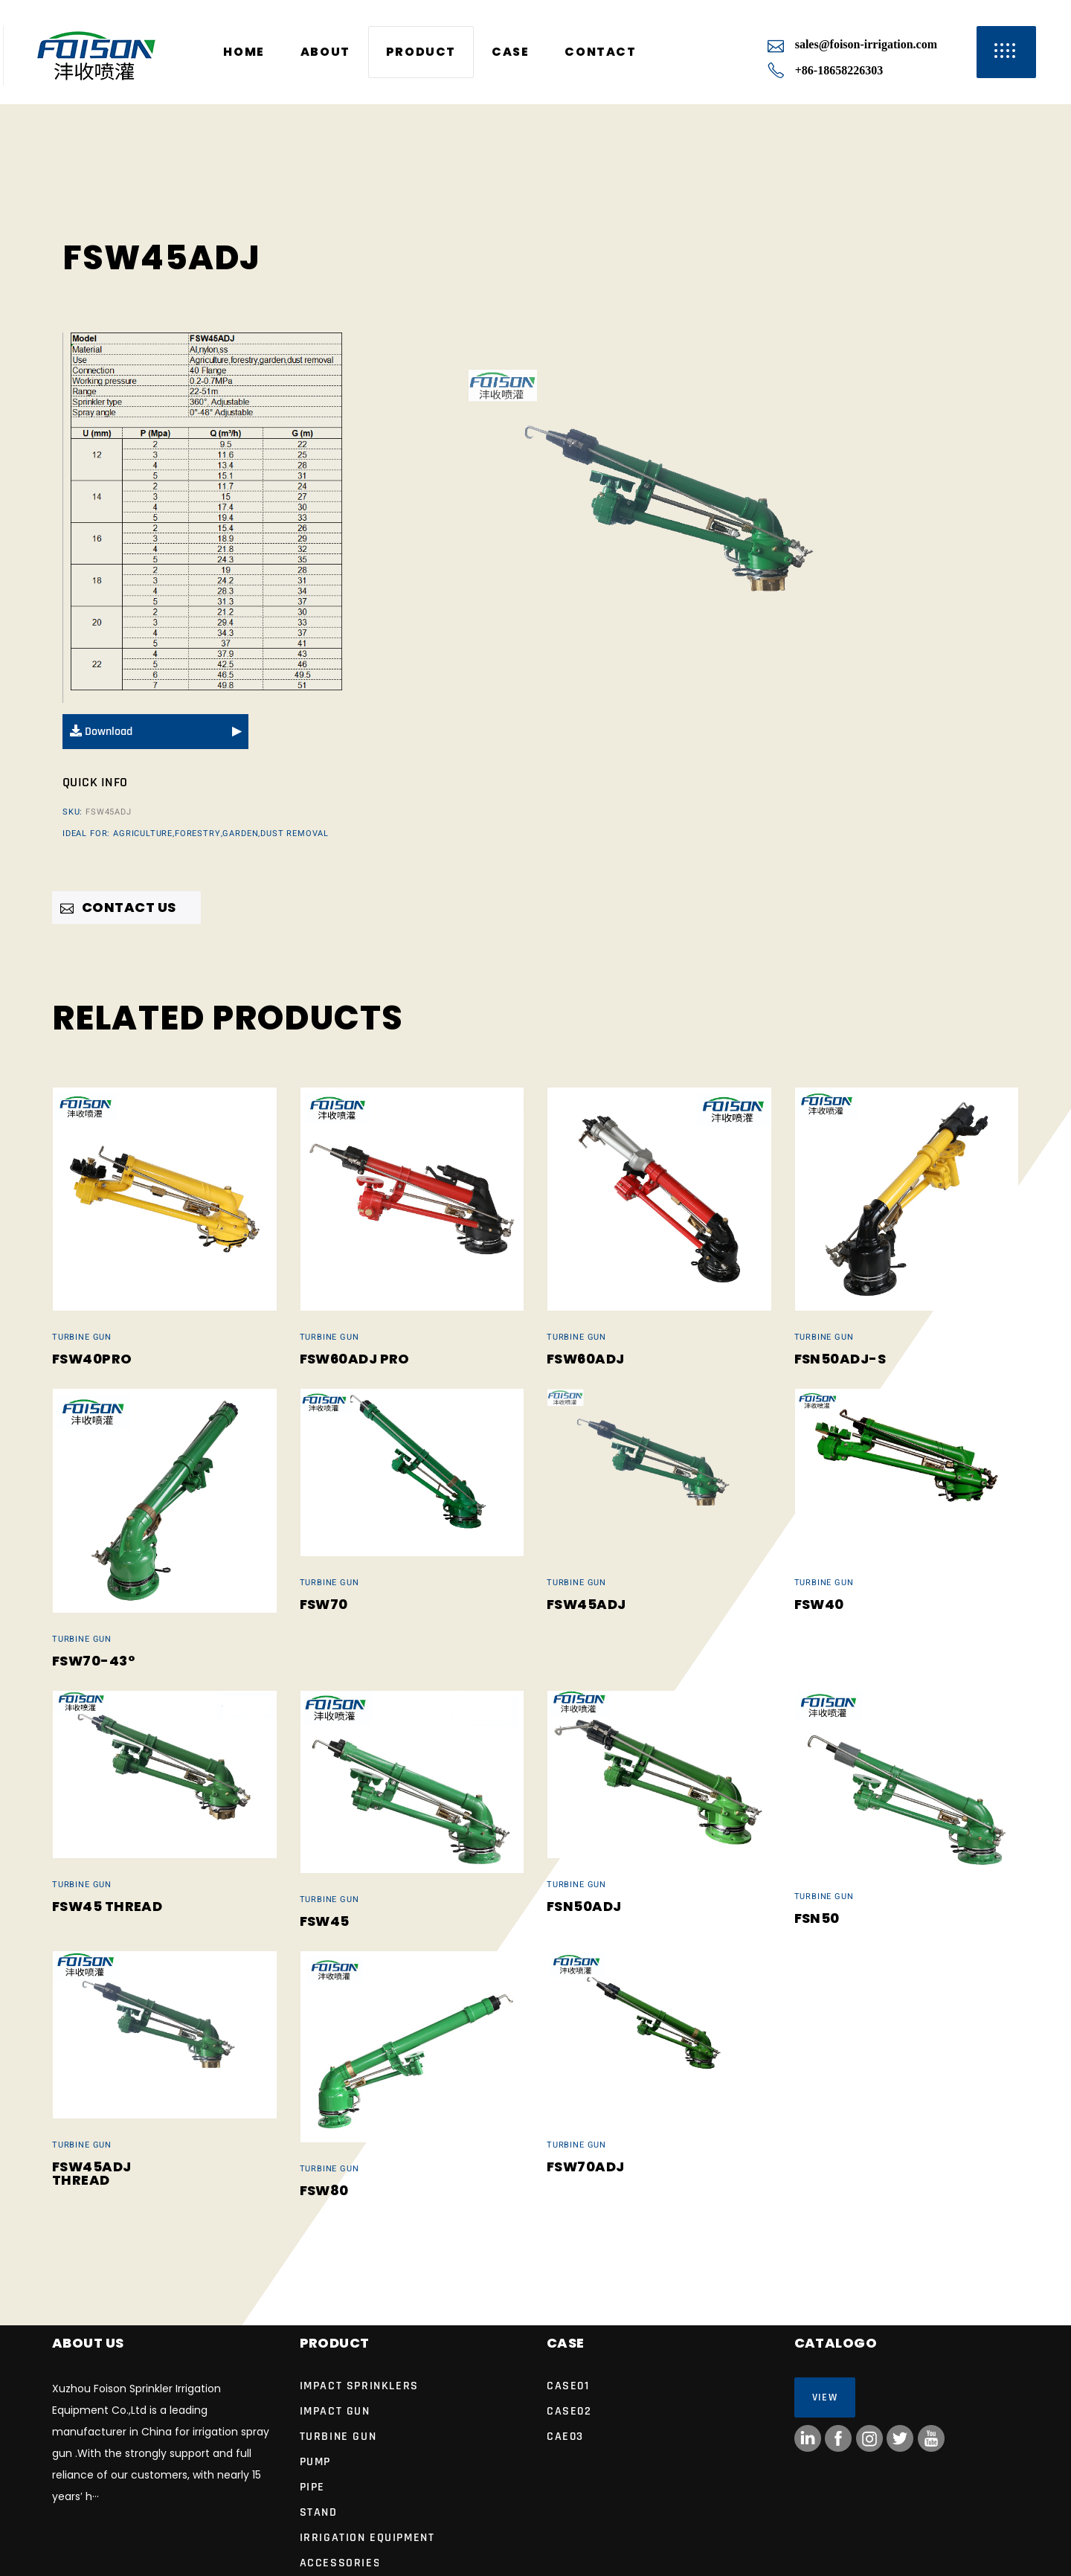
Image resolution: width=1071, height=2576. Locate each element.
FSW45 (325, 1921)
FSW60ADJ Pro (355, 1358)
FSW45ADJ (586, 1604)
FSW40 (819, 1604)
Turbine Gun (82, 1337)
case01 (568, 2386)
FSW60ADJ (586, 1358)
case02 (569, 2411)
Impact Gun (335, 2411)
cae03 (565, 2436)
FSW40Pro (92, 1358)
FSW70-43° (93, 1660)
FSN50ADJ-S (840, 1358)
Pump (315, 2462)
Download (101, 731)
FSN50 (817, 1918)
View (825, 2397)
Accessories (341, 2563)
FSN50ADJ (584, 1906)
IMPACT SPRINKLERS (359, 2386)
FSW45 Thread (107, 1906)
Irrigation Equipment (367, 2538)
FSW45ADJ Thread (92, 2173)
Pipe (312, 2487)
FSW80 (324, 2190)
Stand (319, 2512)
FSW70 (324, 1604)
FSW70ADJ (586, 2166)
